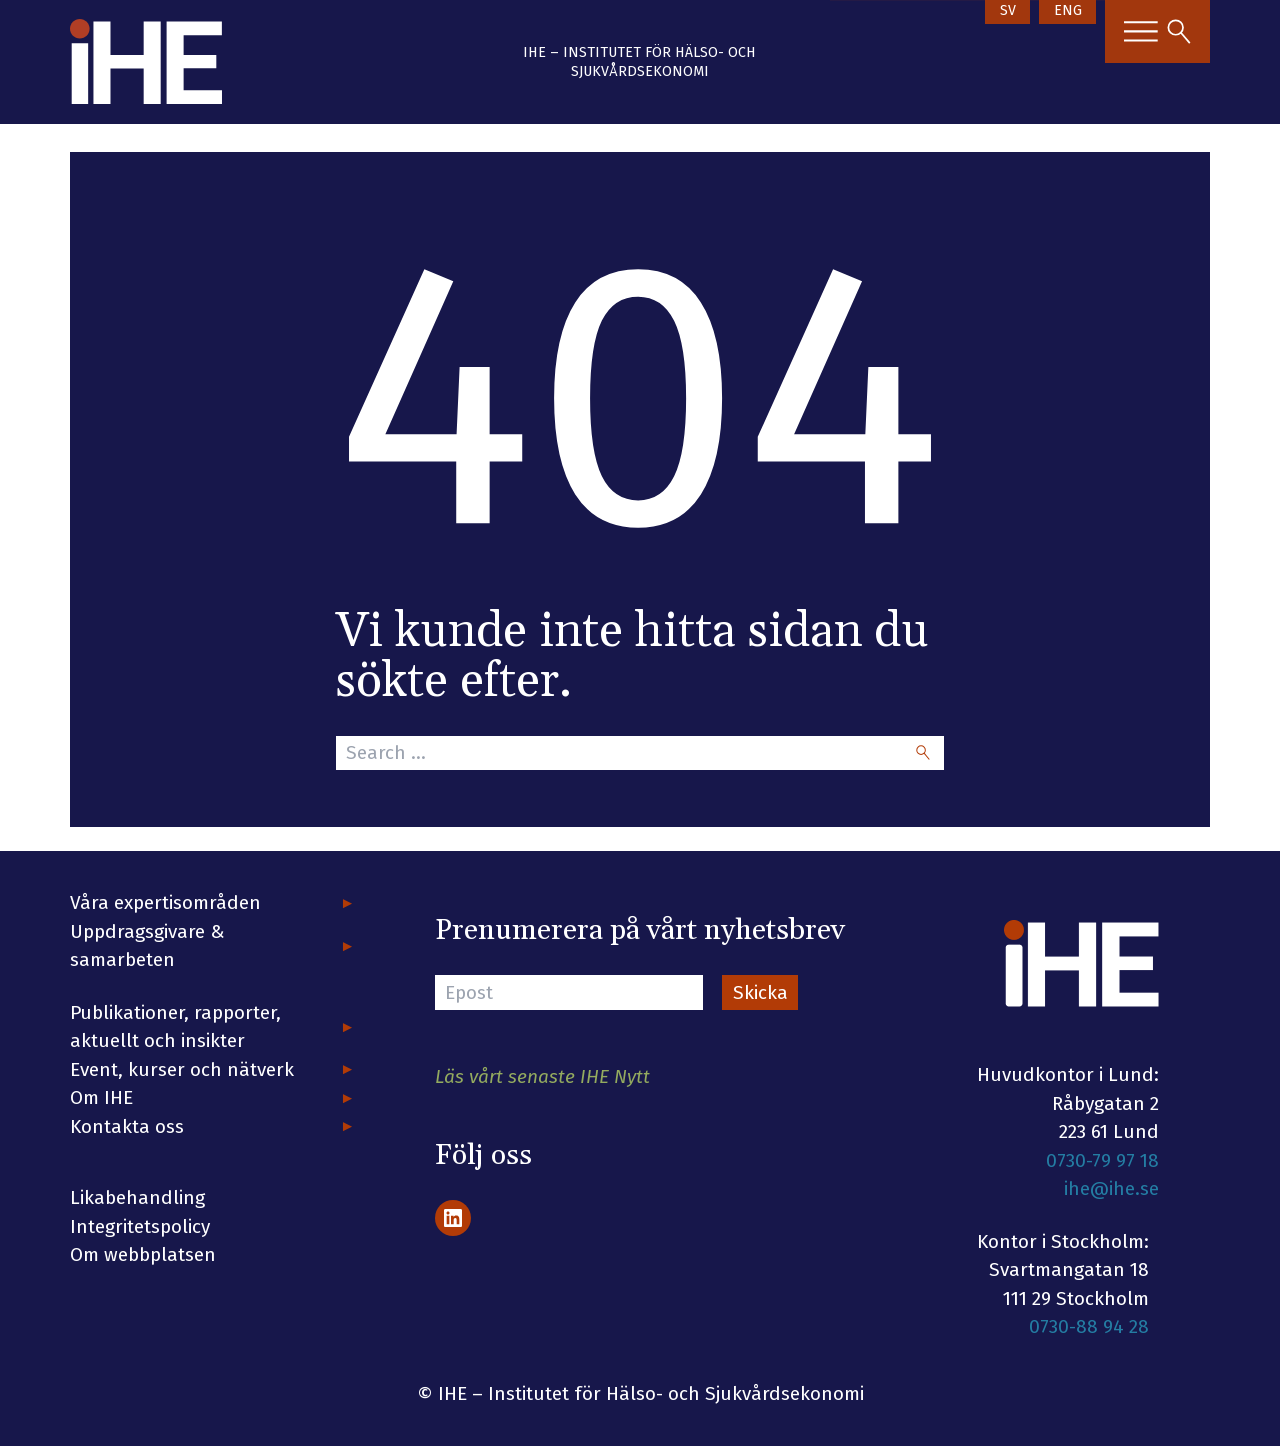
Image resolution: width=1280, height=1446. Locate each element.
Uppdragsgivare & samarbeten (147, 946)
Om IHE (101, 1097)
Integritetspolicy (140, 1226)
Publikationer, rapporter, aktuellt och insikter (175, 1027)
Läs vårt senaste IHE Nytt (542, 1076)
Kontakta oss (127, 1126)
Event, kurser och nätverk (182, 1069)
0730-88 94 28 (1089, 1326)
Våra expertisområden (165, 902)
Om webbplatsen (143, 1254)
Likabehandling (137, 1197)
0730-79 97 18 (1102, 1160)
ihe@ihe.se (1111, 1188)
